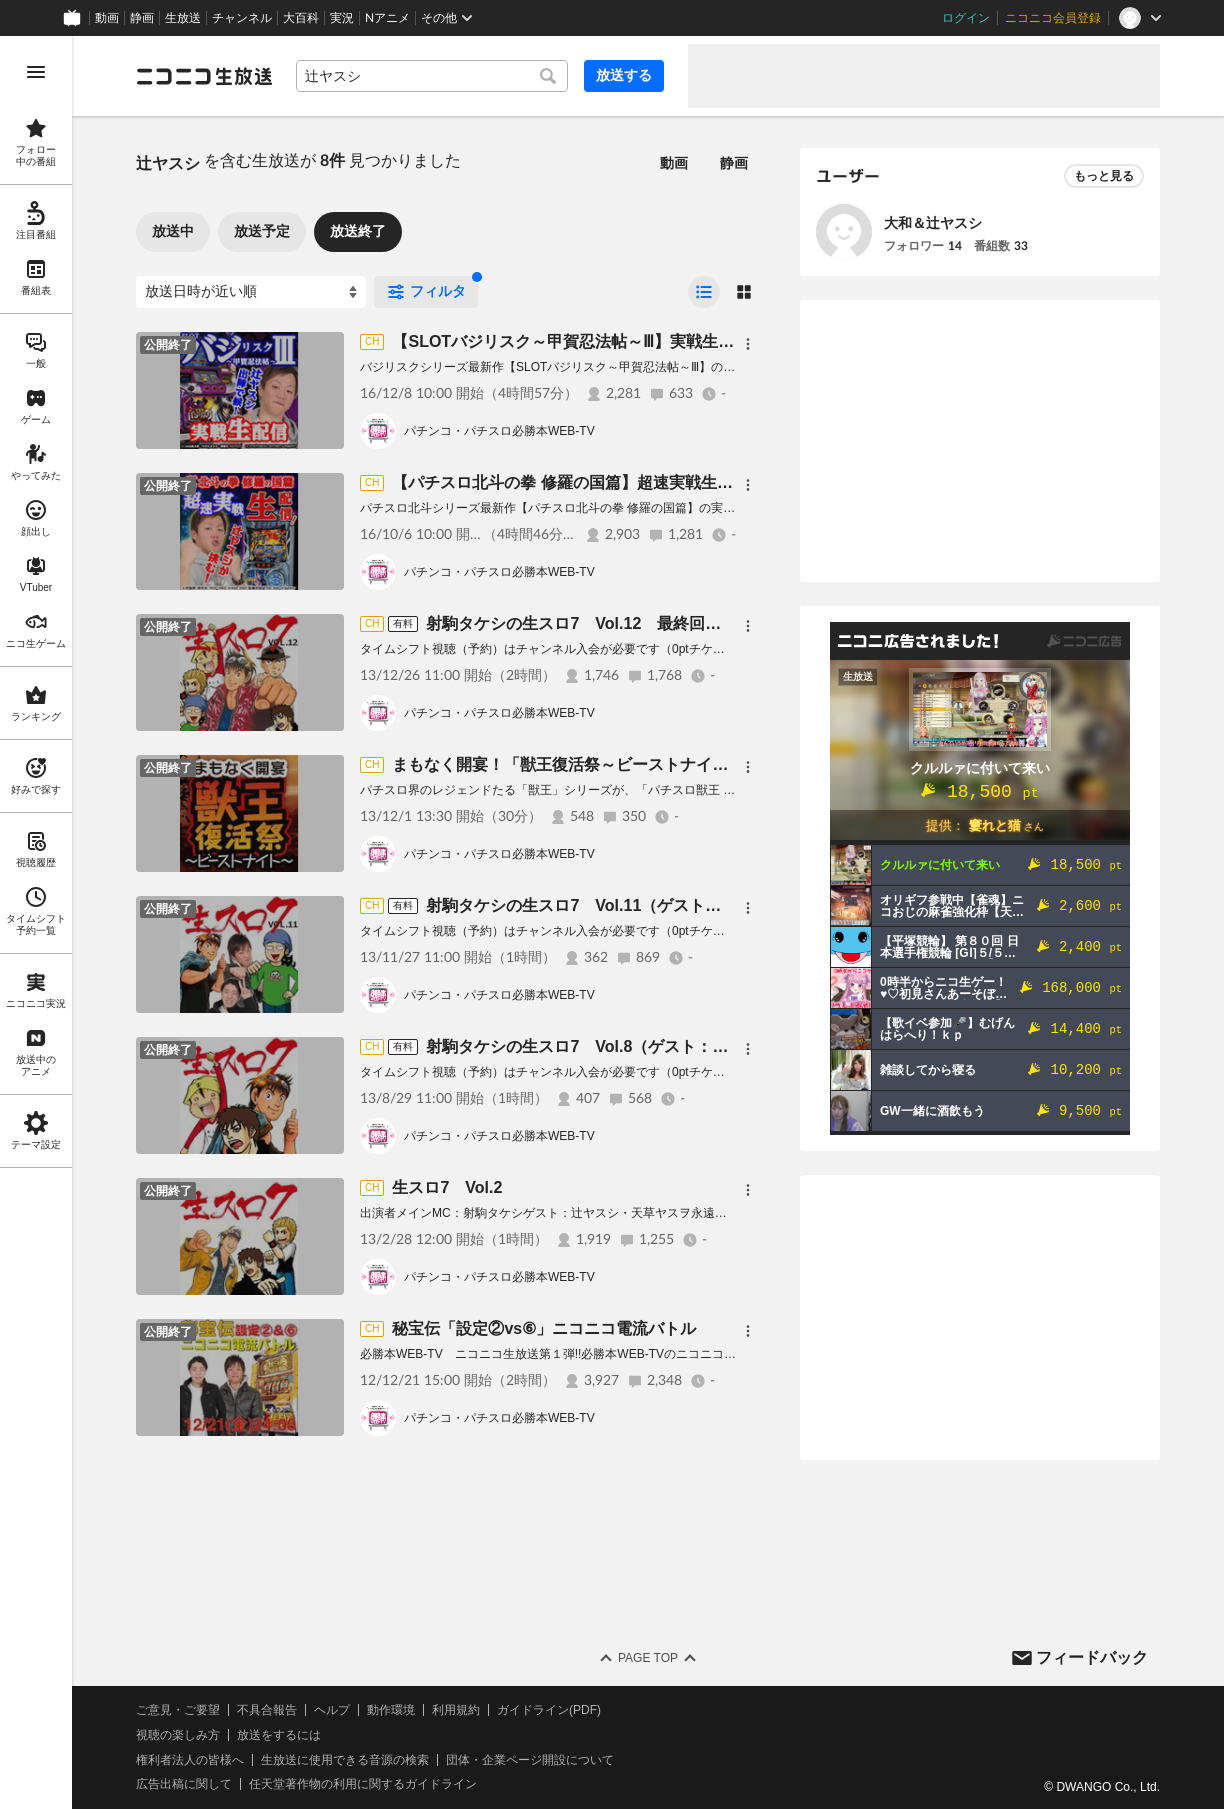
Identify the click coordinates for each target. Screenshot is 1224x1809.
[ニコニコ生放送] (204, 76)
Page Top (648, 1658)
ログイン (966, 18)
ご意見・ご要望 (178, 1710)
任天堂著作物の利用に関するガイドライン (363, 1784)
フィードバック (1092, 1657)
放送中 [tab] (173, 231)
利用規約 (456, 1710)
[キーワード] (432, 76)
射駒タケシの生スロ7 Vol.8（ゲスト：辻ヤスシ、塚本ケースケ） (665, 1046)
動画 (107, 18)
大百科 (301, 18)
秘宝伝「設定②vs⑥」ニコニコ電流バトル (544, 1328)
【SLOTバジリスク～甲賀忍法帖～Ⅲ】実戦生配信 (571, 341)
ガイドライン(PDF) (549, 1710)
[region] (36, 922)
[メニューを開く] (36, 72)
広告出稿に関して (184, 1784)
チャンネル (242, 18)
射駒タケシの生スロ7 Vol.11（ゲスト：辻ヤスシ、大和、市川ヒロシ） (685, 905)
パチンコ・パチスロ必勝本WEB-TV (499, 431)
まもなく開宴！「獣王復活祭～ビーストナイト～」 (576, 764)
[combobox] (432, 76)
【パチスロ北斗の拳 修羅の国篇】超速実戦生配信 (570, 482)
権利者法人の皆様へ (190, 1760)
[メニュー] (748, 344)
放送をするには (279, 1735)
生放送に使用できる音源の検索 (345, 1760)
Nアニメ (387, 18)
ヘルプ (332, 1710)
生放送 (183, 18)
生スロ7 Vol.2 (447, 1187)
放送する (624, 75)
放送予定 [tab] (262, 231)
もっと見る (1104, 176)
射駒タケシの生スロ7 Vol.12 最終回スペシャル (605, 623)
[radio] (704, 292)
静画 (142, 18)
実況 (342, 18)
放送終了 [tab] (358, 231)
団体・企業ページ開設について (530, 1760)
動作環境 (391, 1710)
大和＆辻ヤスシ (933, 223)
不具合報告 (267, 1710)
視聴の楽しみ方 (178, 1735)
